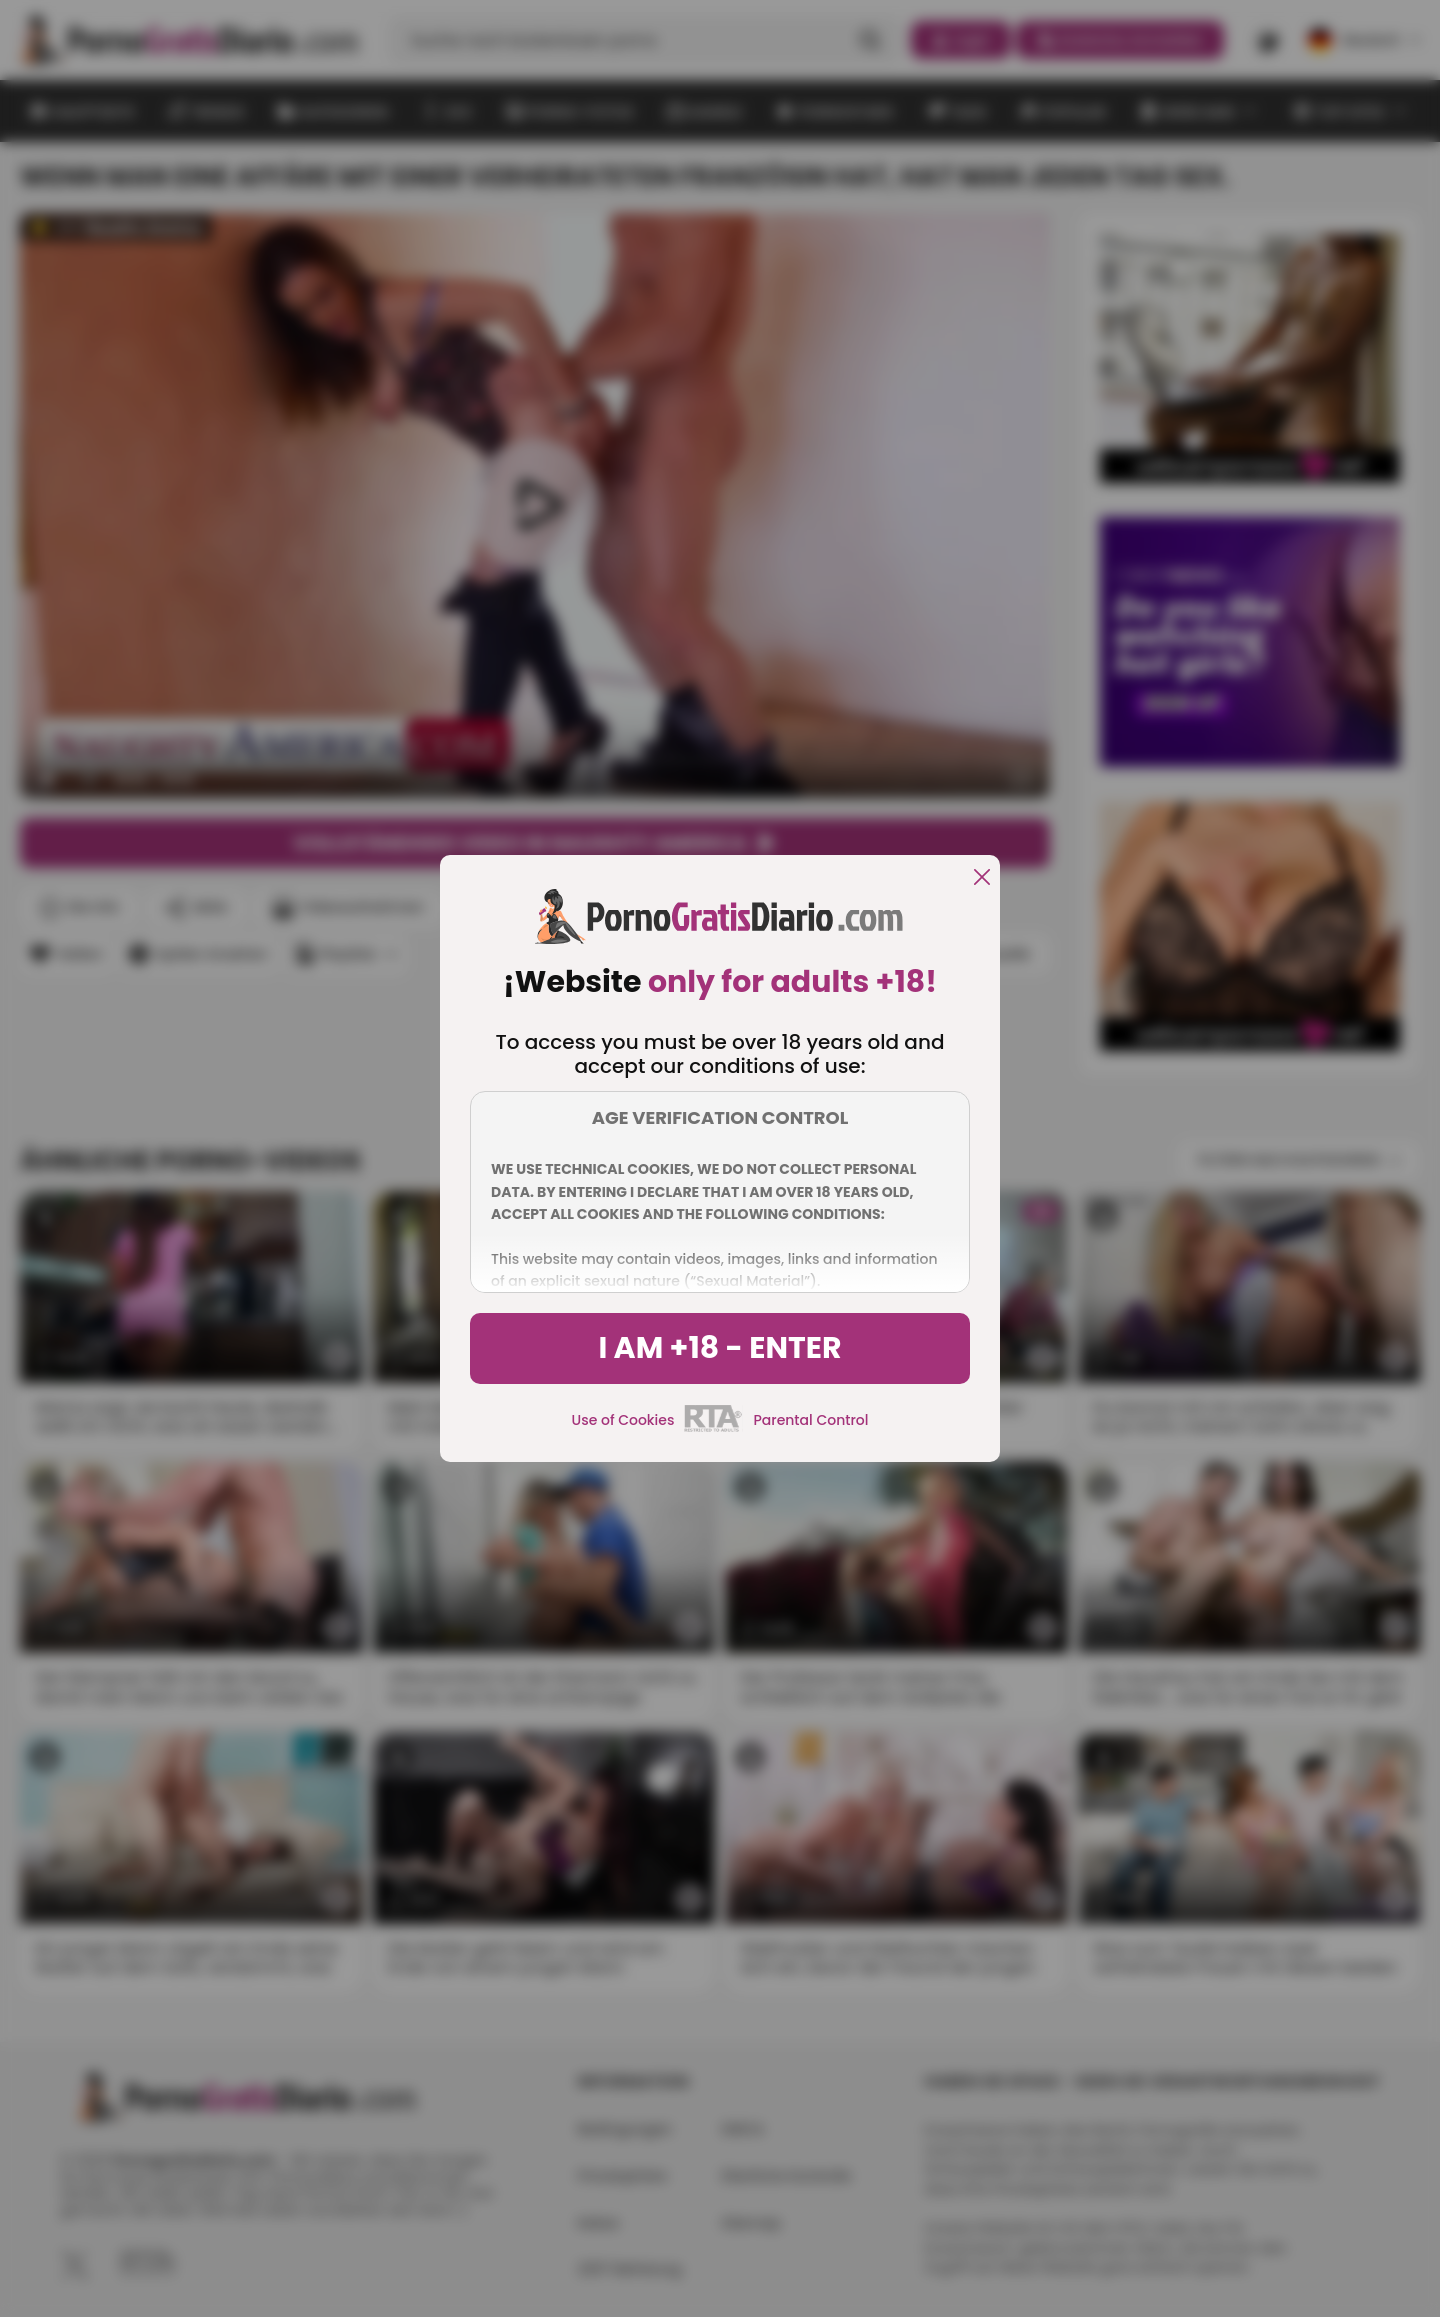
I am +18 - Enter (719, 1348)
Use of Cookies (623, 1420)
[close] (982, 878)
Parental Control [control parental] (810, 1420)
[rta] (713, 1429)
